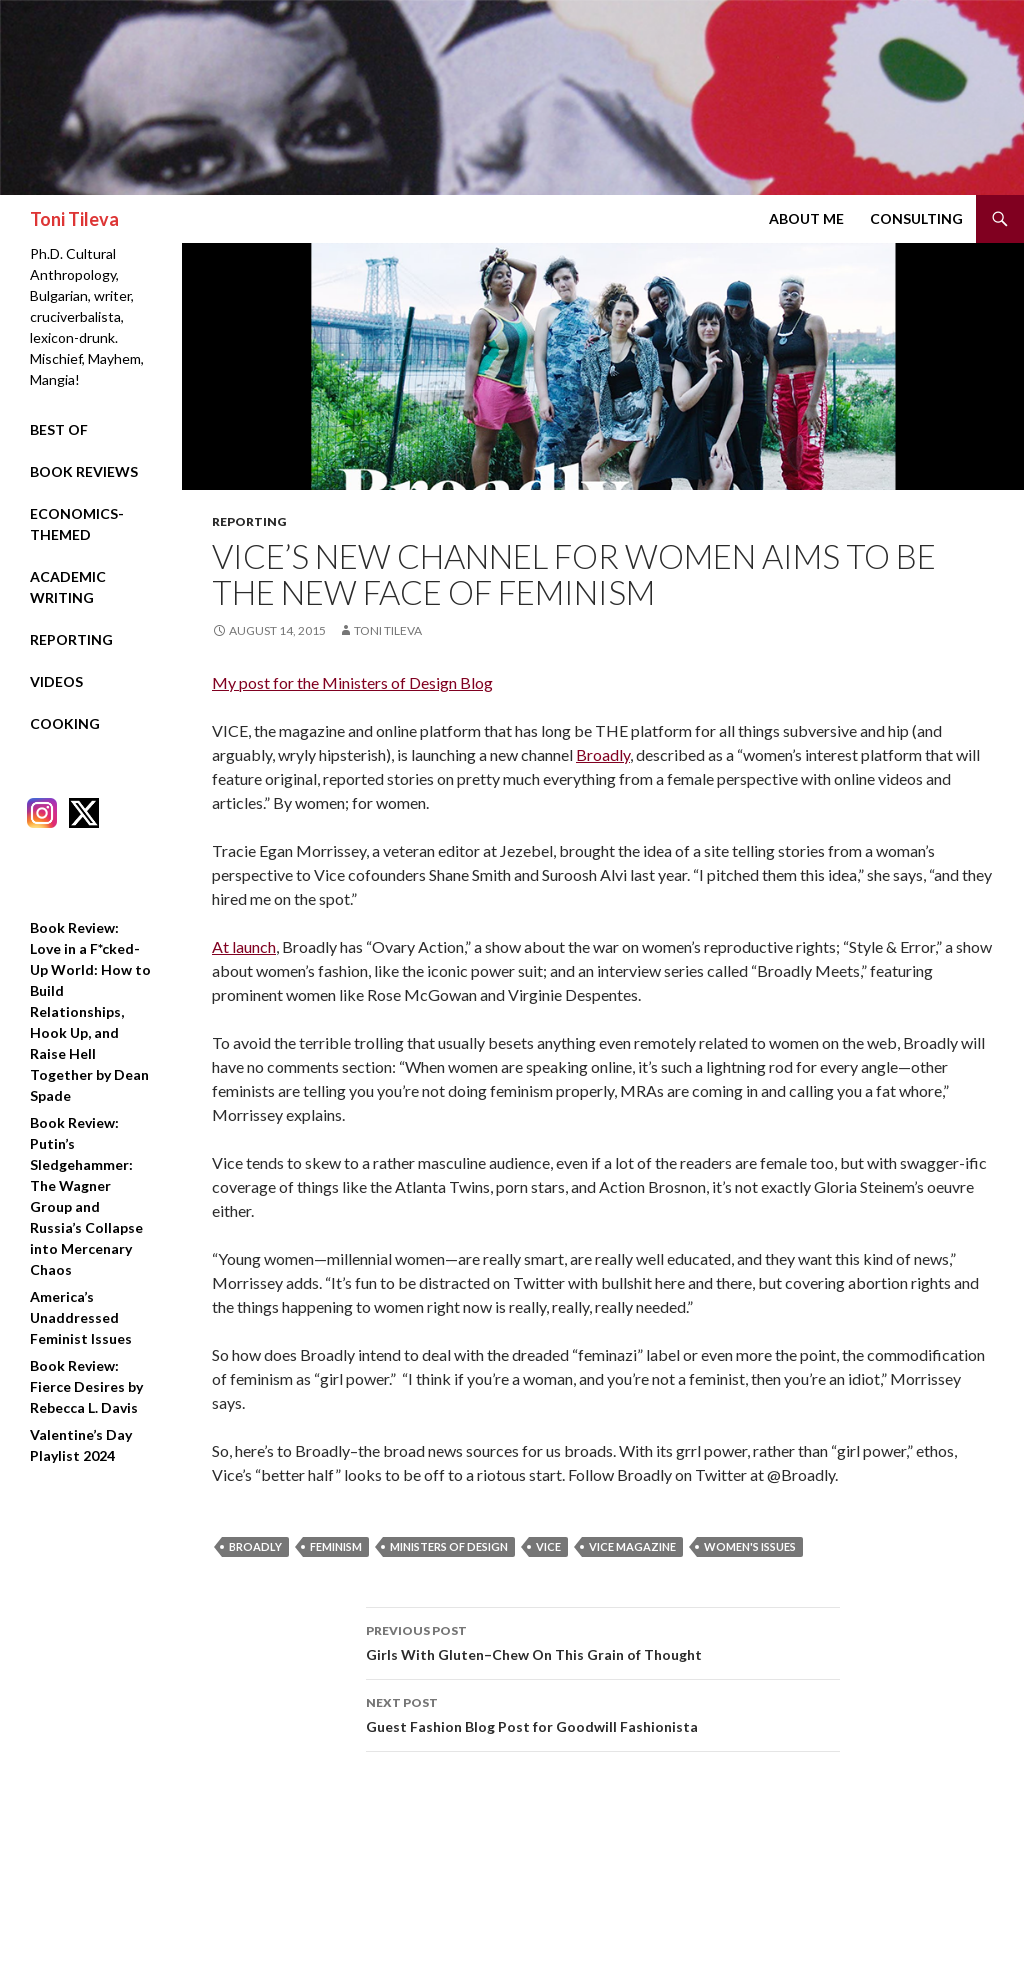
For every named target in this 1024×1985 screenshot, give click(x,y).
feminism (336, 1546)
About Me (806, 218)
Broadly (603, 754)
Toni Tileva (74, 219)
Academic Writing (68, 587)
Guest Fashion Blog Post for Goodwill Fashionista (603, 1713)
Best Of (59, 429)
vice (548, 1546)
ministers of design (449, 1546)
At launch (244, 946)
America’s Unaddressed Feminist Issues (81, 1317)
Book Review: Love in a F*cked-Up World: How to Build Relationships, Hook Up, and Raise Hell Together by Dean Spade (90, 1011)
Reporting (249, 521)
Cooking (65, 723)
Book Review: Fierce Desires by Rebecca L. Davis (86, 1386)
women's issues (750, 1546)
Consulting (916, 218)
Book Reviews (84, 471)
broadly (255, 1546)
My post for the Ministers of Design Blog (352, 682)
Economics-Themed (77, 524)
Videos (56, 681)
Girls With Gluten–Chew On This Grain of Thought (603, 1641)
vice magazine (632, 1546)
